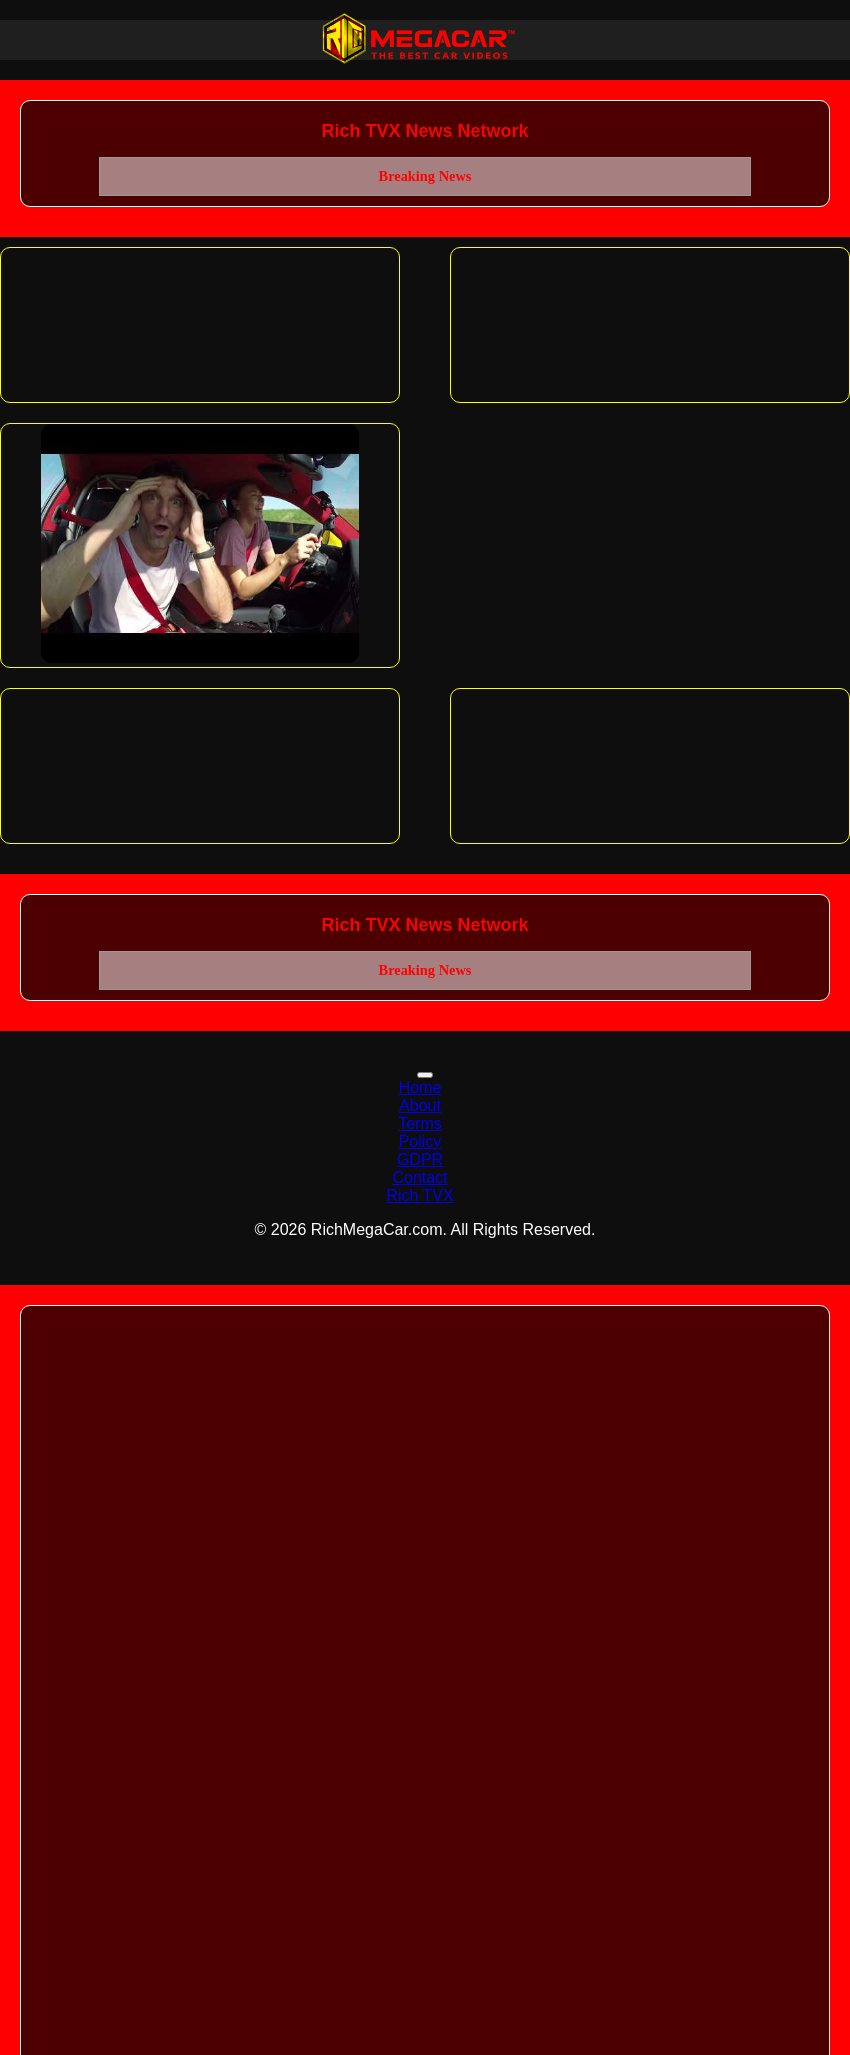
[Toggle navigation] (425, 1075)
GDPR (420, 1159)
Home (420, 1087)
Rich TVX (419, 1195)
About (420, 1105)
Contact (419, 1177)
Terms (420, 1123)
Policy (420, 1141)
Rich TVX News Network (424, 131)
